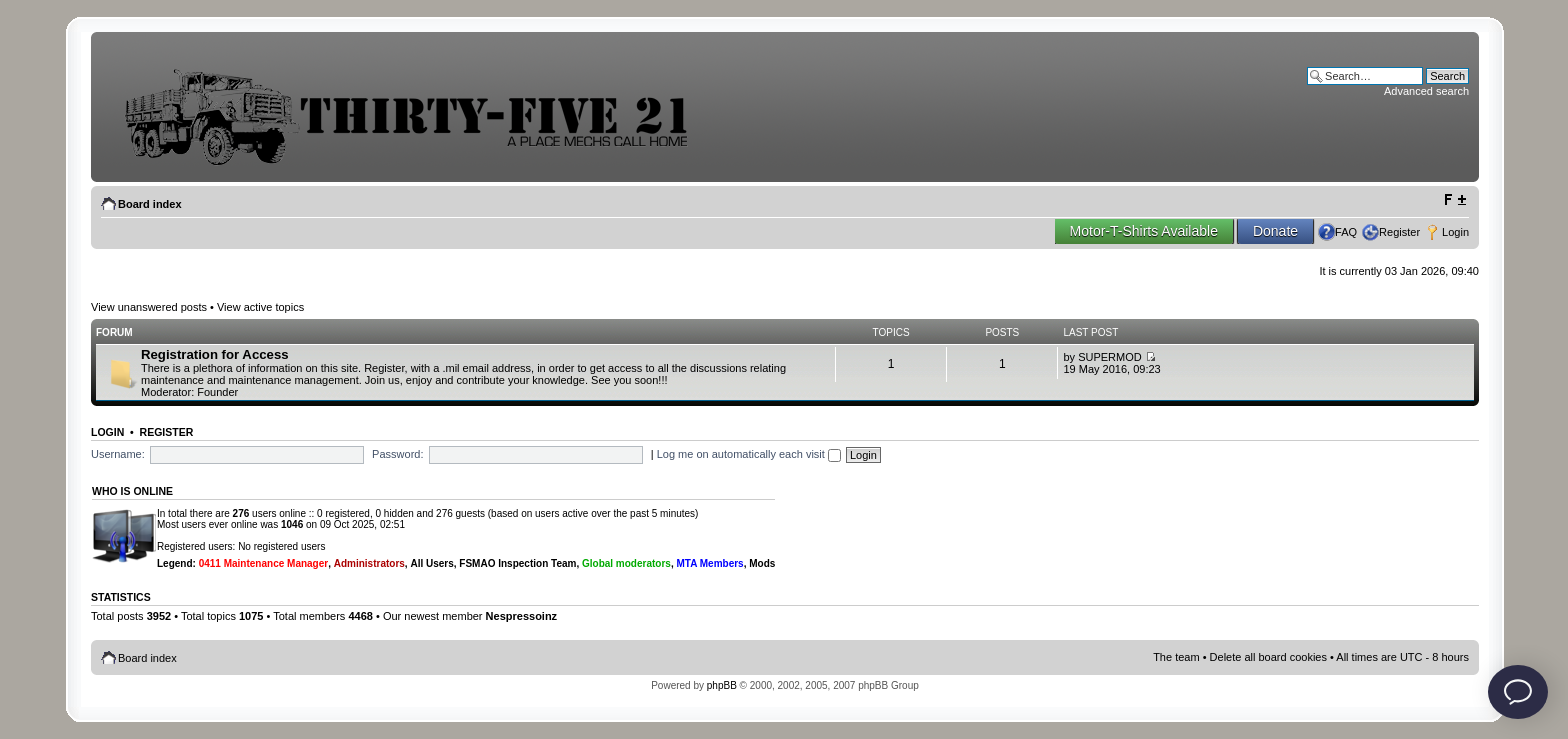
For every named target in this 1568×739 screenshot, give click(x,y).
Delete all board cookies (1268, 657)
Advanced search (1426, 91)
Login (1455, 232)
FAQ (1346, 232)
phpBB (722, 685)
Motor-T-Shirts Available (1144, 231)
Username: (118, 454)
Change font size (1454, 200)
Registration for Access (215, 354)
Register (1399, 232)
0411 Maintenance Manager (264, 563)
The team (1176, 657)
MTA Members (709, 563)
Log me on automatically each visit (749, 454)
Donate (1275, 231)
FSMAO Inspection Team (517, 563)
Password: (397, 454)
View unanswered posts (149, 307)
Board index (150, 204)
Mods (762, 563)
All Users (431, 563)
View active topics (260, 307)
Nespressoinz (522, 616)
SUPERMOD (1110, 357)
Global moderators (626, 563)
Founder (217, 392)
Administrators (369, 563)
